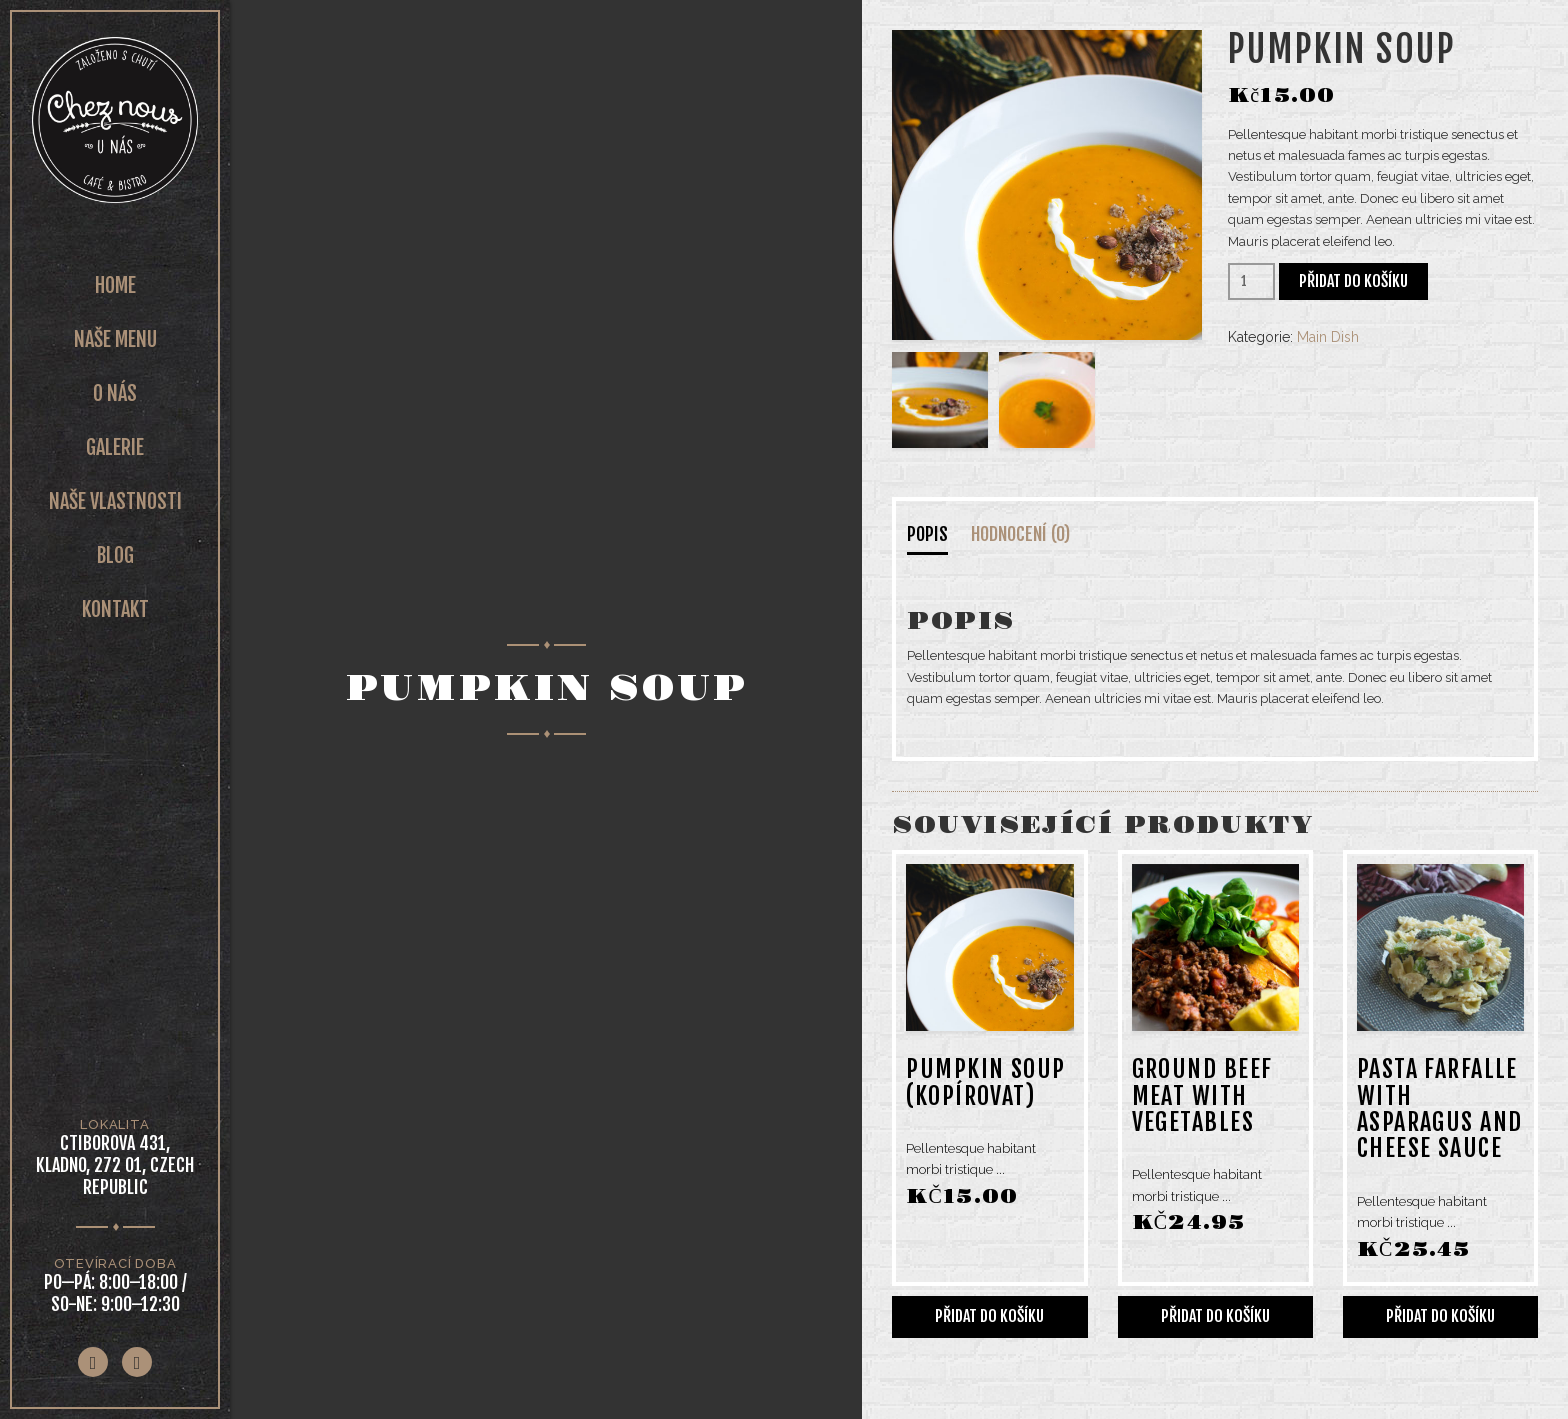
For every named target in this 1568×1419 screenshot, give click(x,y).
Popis (927, 534)
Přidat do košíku (1353, 281)
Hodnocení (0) (1020, 534)
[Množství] (1251, 281)
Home (115, 285)
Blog (115, 555)
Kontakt (115, 609)
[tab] (942, 538)
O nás (115, 393)
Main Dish (1328, 337)
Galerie (115, 447)
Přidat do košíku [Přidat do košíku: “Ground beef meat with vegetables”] (1215, 1316)
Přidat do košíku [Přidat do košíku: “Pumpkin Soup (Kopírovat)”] (989, 1316)
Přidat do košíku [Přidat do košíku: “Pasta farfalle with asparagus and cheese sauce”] (1440, 1316)
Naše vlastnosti (115, 501)
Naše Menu (115, 339)
